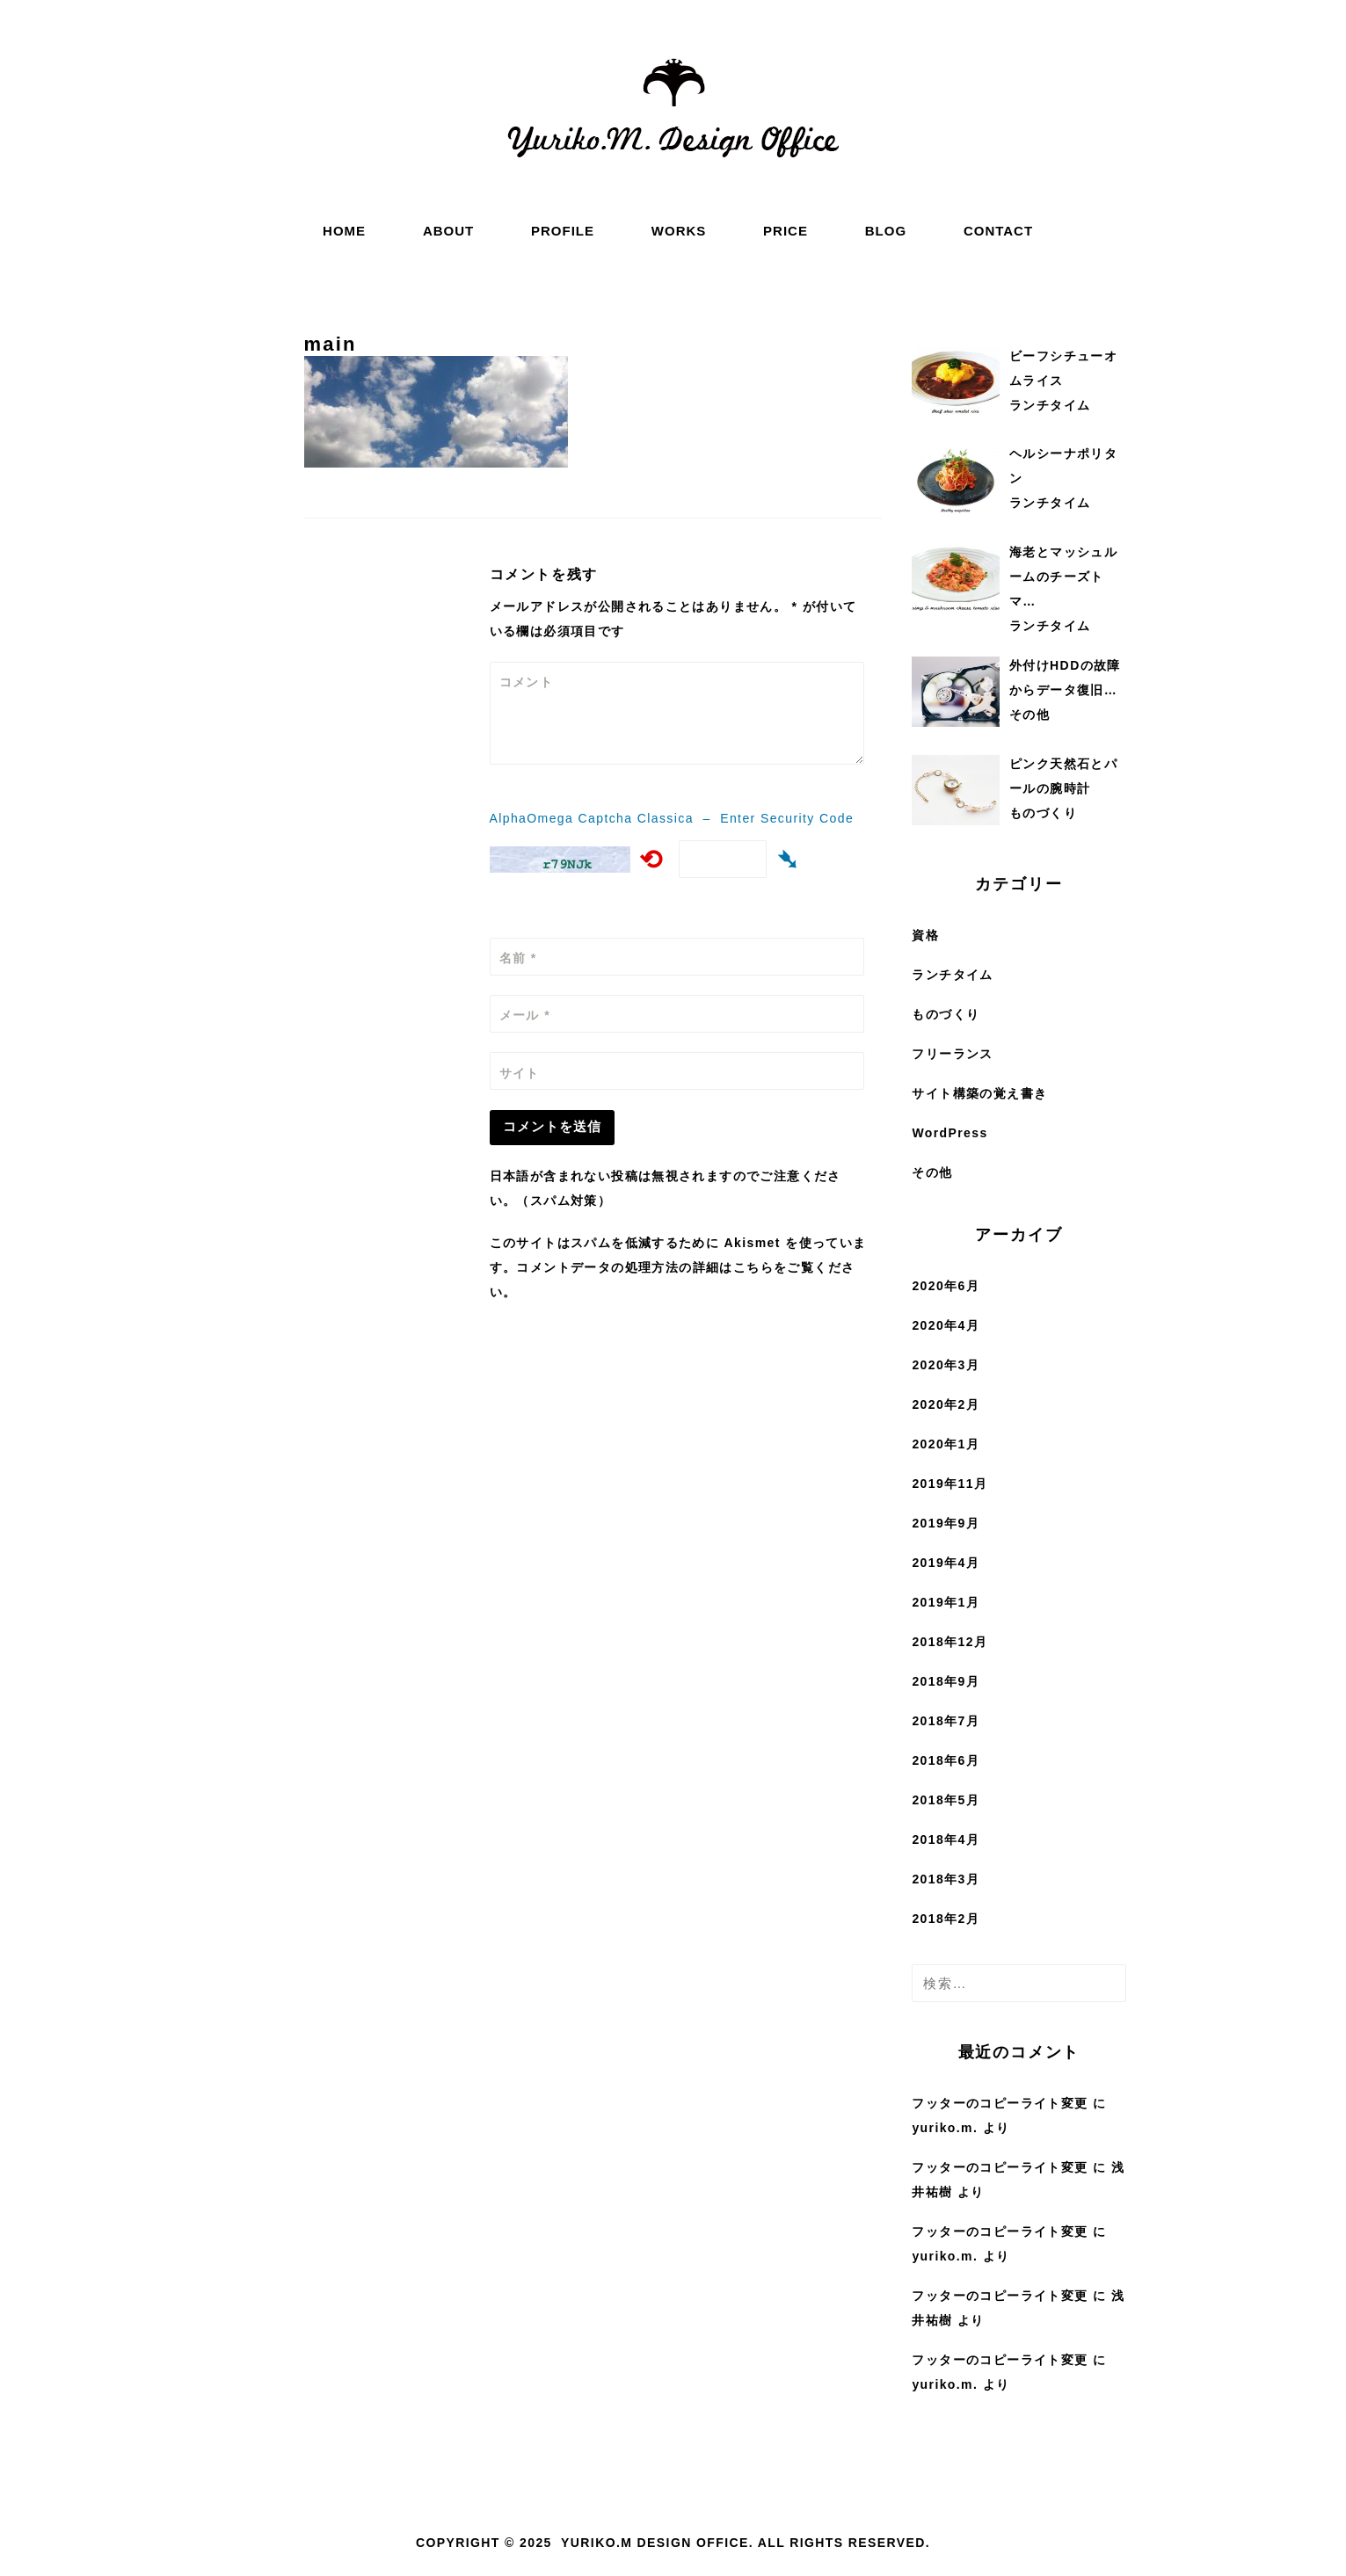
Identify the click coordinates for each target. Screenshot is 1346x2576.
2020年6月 (945, 1286)
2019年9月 (945, 1523)
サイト (519, 1073)
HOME (344, 230)
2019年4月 (945, 1563)
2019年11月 (949, 1484)
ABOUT (448, 230)
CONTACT (998, 230)
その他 (932, 1172)
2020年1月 (945, 1444)
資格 (925, 935)
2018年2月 (945, 1919)
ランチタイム (952, 975)
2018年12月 (949, 1642)
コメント (526, 682)
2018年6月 (945, 1760)
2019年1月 (945, 1602)
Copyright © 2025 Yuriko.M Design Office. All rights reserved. (673, 2543)
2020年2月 (945, 1404)
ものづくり (945, 1014)
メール (524, 1015)
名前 (518, 958)
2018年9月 (945, 1681)
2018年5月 (945, 1800)
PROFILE (562, 230)
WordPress (949, 1133)
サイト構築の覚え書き (979, 1093)
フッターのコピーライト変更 (1000, 2103)
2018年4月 (945, 1839)
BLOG (885, 230)
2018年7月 (945, 1721)
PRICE (785, 230)
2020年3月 (945, 1365)
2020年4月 (945, 1325)
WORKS (679, 230)
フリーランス (952, 1054)
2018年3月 (945, 1879)
